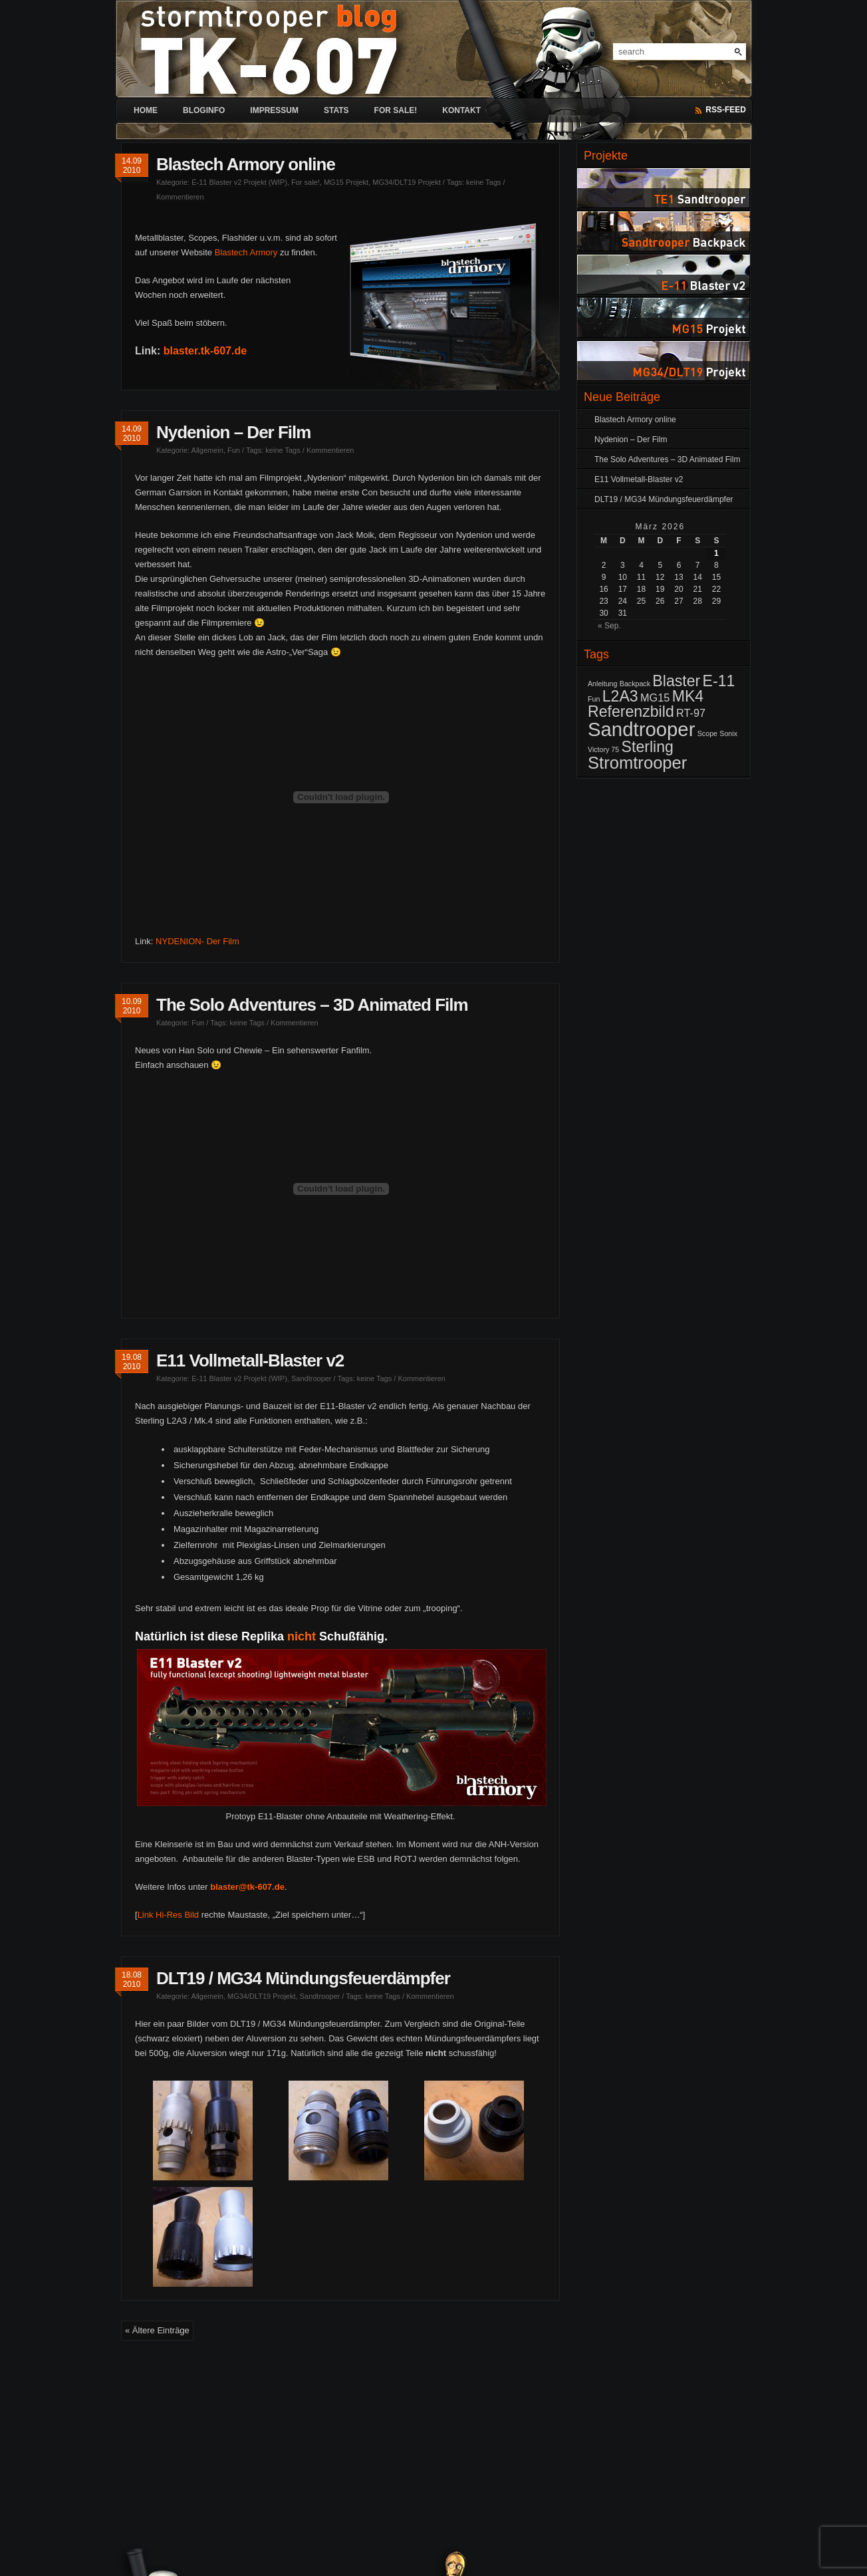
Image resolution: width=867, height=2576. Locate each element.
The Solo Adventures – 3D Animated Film (312, 1005)
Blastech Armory (246, 252)
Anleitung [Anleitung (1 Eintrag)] (602, 684)
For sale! (396, 110)
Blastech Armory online (245, 164)
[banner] (433, 39)
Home (146, 110)
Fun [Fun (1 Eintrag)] (594, 699)
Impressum (274, 110)
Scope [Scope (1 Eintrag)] (707, 733)
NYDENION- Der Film (197, 941)
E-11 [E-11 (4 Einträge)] (719, 681)
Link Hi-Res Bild (168, 1915)
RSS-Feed (725, 109)
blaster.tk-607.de (205, 350)
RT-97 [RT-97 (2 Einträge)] (690, 713)
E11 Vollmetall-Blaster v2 (250, 1360)
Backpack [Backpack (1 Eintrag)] (635, 684)
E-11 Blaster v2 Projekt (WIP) (239, 182)
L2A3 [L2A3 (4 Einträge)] (620, 696)
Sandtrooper (311, 1378)
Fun (233, 450)
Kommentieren (180, 197)
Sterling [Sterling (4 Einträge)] (648, 746)
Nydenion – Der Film (233, 432)
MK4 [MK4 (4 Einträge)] (688, 696)
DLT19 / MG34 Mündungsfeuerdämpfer (303, 1978)
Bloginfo (204, 110)
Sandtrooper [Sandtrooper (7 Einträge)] (641, 729)
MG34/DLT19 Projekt (406, 182)
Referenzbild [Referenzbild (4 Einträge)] (631, 711)
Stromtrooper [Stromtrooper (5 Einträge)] (637, 762)
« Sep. (609, 625)
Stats (336, 110)
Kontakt (461, 110)
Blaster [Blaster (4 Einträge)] (676, 681)
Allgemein (207, 450)
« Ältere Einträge (157, 2330)
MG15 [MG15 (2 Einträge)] (655, 698)
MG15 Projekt (346, 182)
